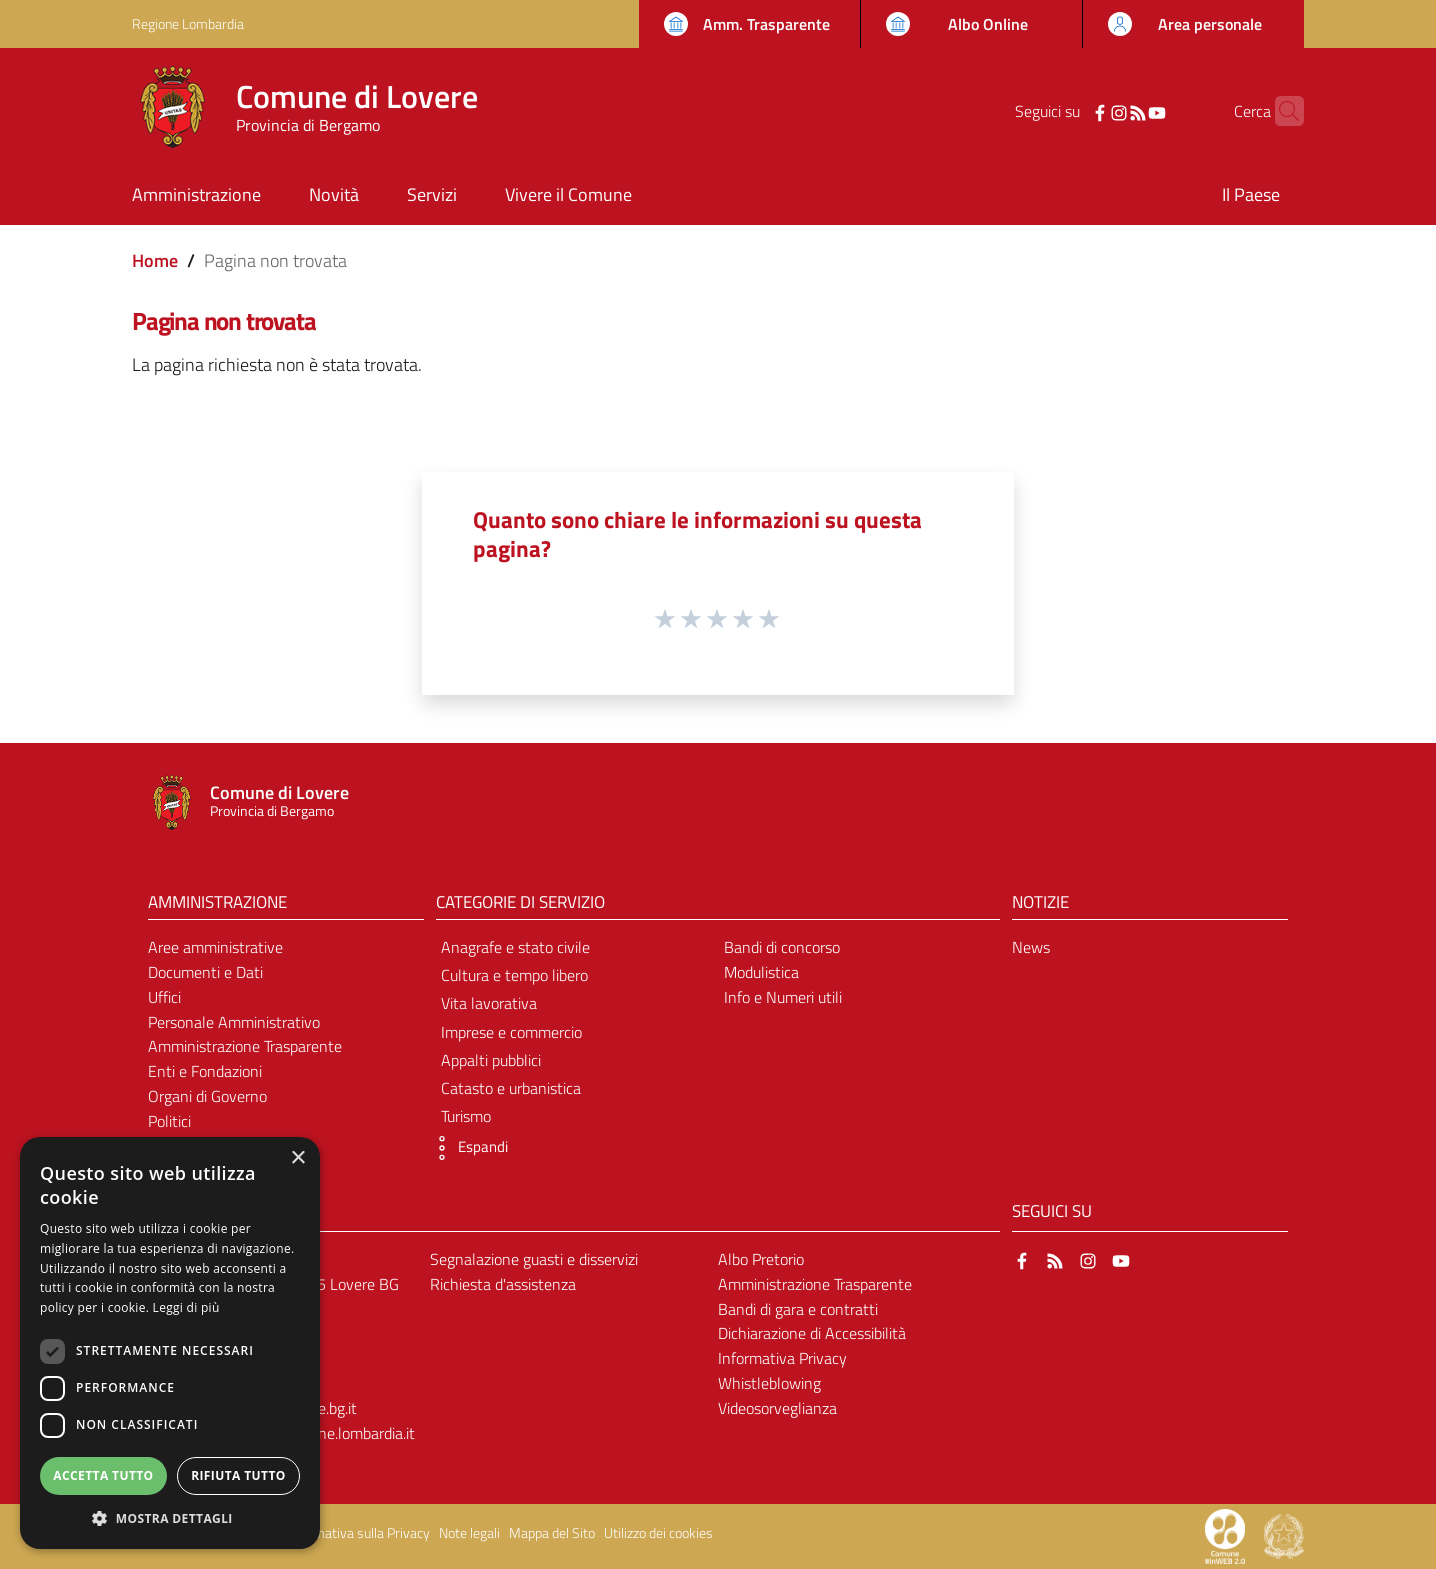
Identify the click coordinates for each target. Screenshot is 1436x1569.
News (1031, 947)
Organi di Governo (207, 1096)
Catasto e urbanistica (511, 1088)
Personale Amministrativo (234, 1022)
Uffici (164, 997)
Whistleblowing (769, 1383)
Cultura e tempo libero (514, 975)
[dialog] (170, 1343)
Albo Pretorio (761, 1259)
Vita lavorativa (489, 1003)
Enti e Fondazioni (205, 1071)
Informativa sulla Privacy (358, 1533)
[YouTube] (1126, 111)
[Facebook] (1069, 111)
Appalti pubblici (491, 1060)
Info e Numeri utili (783, 997)
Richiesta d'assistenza (503, 1284)
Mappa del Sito (552, 1533)
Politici (169, 1121)
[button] (467, 1148)
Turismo (466, 1116)
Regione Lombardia (188, 23)
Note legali (469, 1533)
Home (155, 260)
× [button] (297, 1158)
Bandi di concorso (782, 947)
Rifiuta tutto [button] (238, 1475)
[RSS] (1107, 111)
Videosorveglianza (777, 1408)
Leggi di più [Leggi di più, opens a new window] (186, 1307)
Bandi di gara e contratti (798, 1309)
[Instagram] (1088, 111)
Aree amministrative (215, 947)
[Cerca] (1280, 111)
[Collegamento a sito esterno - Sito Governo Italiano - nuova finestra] (1284, 1535)
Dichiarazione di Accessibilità (812, 1333)
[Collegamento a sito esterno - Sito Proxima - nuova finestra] (1225, 1535)
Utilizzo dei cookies (658, 1533)
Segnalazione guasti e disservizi (534, 1259)
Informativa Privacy (782, 1358)
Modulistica (761, 972)
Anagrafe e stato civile (515, 947)
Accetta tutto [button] (103, 1475)
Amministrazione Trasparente (245, 1046)
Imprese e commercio (511, 1032)
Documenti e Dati (205, 972)
